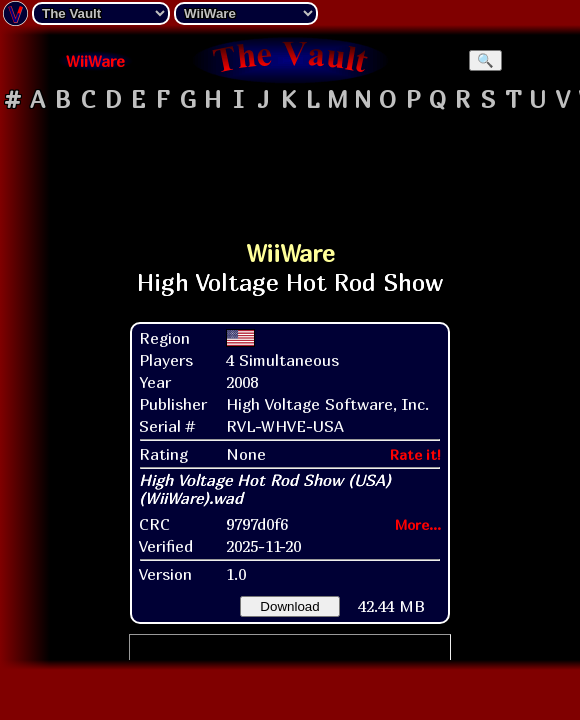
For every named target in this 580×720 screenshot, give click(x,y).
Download (289, 606)
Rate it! (415, 454)
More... (418, 524)
